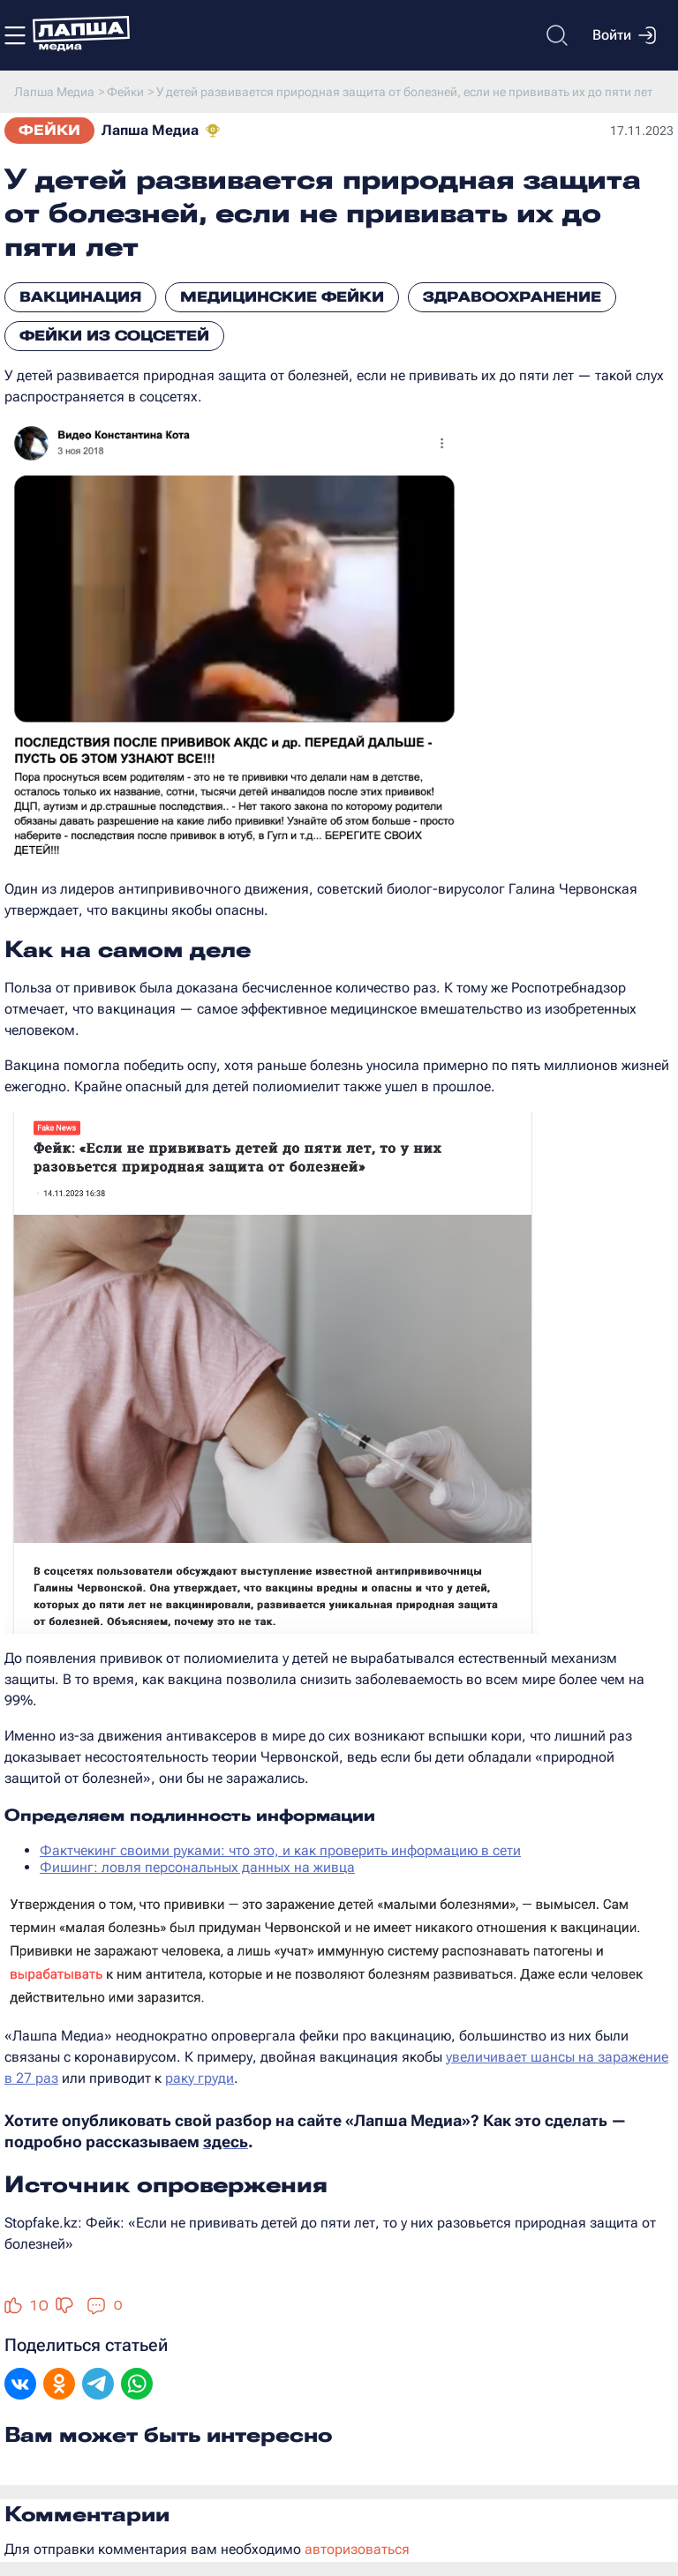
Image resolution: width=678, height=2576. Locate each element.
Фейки (49, 130)
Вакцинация (80, 296)
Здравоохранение (512, 296)
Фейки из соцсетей (114, 335)
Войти (624, 35)
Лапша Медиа (150, 130)
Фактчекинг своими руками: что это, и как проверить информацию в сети (280, 1850)
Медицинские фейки (282, 296)
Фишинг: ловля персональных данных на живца (197, 1867)
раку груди (199, 2078)
